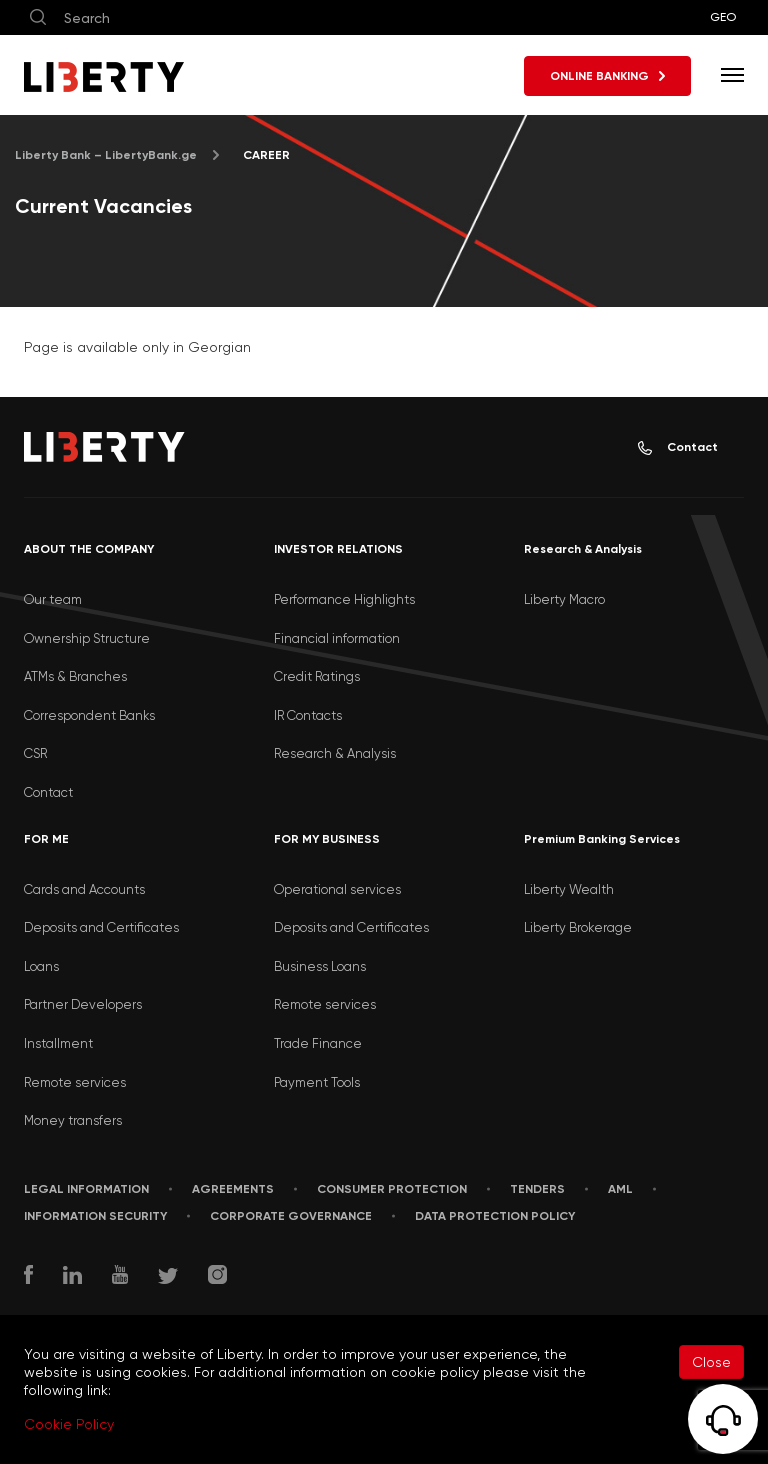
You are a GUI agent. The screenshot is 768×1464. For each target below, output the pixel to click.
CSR (35, 753)
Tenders (537, 1189)
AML (620, 1189)
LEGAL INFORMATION (86, 1189)
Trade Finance (318, 1043)
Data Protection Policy (495, 1216)
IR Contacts (308, 715)
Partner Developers (83, 1004)
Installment (58, 1043)
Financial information (337, 638)
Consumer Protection (392, 1189)
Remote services (75, 1082)
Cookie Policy (69, 1424)
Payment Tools (317, 1082)
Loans (41, 966)
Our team (53, 599)
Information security (95, 1216)
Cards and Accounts (84, 889)
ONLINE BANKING (607, 76)
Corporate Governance (291, 1216)
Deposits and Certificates (101, 927)
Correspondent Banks (89, 715)
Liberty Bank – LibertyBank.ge (106, 155)
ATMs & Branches (75, 676)
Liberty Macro (564, 599)
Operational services (337, 889)
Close (711, 1362)
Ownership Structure (87, 638)
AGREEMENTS (233, 1189)
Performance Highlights (344, 599)
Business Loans (320, 966)
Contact (678, 447)
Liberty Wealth (569, 889)
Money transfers (73, 1120)
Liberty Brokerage (578, 927)
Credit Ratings (317, 676)
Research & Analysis (335, 753)
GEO (723, 17)
